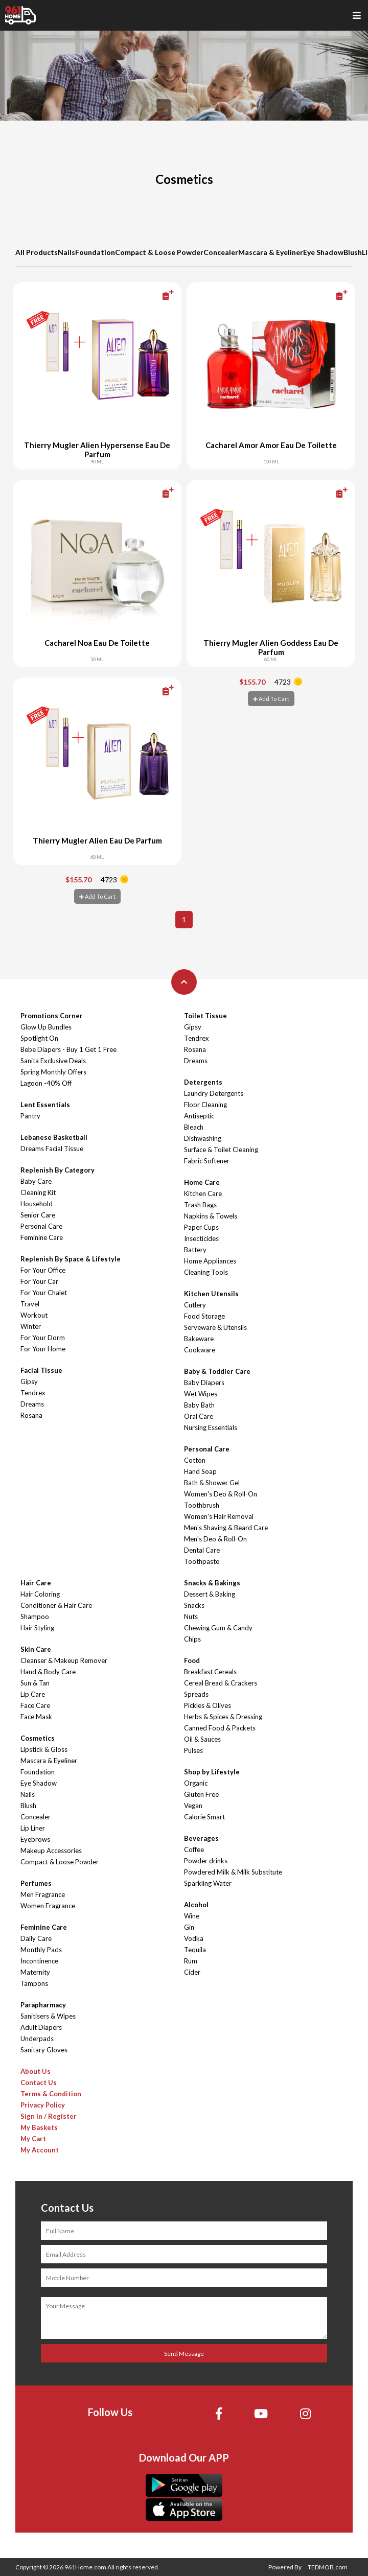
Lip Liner (32, 1828)
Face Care (35, 1705)
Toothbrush (201, 1505)
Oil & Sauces (202, 1739)
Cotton (194, 1460)
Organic (196, 1783)
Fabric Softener (206, 1161)
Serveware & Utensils (215, 1327)
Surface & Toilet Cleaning (221, 1149)
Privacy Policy (42, 2105)
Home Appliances (210, 1261)
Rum (190, 1961)
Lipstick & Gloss (43, 1749)
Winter (30, 1326)
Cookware (199, 1350)
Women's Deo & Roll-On (220, 1494)
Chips (192, 1639)
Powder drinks (205, 1861)
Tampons (34, 1983)
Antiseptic (199, 1116)
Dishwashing (202, 1138)
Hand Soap (200, 1471)
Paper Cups (201, 1227)
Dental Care (202, 1550)
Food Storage (204, 1316)
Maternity (35, 1972)
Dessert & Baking (209, 1594)
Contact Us (38, 2082)
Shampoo (34, 1616)
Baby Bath (199, 1405)
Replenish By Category (57, 1170)
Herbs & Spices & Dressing (223, 1717)
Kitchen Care (203, 1193)
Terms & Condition (50, 2094)
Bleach (193, 1127)
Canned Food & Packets (220, 1728)
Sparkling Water (208, 1883)
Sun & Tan (35, 1683)
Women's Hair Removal (219, 1516)
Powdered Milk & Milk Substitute (233, 1872)
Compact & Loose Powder (159, 252)
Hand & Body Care (48, 1672)
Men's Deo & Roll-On (215, 1539)
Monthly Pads (41, 1950)
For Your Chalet (43, 1293)
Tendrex (32, 1393)
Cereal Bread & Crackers (220, 1683)
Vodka (193, 1938)
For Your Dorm (42, 1337)
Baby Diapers (204, 1382)
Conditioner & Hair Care (56, 1605)
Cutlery (195, 1305)
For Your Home (42, 1349)
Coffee (194, 1849)
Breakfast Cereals (210, 1672)
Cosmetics (37, 1738)
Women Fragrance (47, 1906)
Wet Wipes (200, 1394)
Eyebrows (35, 1839)
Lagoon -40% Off (46, 1083)
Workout (34, 1315)
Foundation (95, 252)
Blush (352, 252)
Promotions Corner (51, 1016)
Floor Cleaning (205, 1104)
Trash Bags (200, 1205)
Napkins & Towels (210, 1216)
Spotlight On (39, 1038)
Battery (195, 1250)
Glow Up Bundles (46, 1027)
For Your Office (42, 1270)
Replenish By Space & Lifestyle (70, 1259)
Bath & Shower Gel (212, 1483)
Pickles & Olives (207, 1705)
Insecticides (201, 1238)
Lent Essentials (45, 1104)
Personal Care (41, 1226)
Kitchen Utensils (211, 1294)
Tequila (195, 1950)
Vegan (193, 1805)
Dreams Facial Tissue (51, 1148)
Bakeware (199, 1338)
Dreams (32, 1404)
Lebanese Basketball (53, 1137)
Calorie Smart (204, 1817)
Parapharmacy (43, 2005)
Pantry (30, 1116)
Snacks (194, 1605)
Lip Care (32, 1694)
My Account (39, 2150)
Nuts (191, 1616)
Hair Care (35, 1583)
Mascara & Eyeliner (270, 252)
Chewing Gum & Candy (218, 1628)
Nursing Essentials (210, 1427)
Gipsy (29, 1381)
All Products (36, 252)
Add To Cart (271, 698)
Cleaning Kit (38, 1192)
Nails (66, 252)
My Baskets (39, 2127)
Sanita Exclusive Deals (53, 1061)
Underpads (37, 2038)
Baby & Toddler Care (217, 1371)
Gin (189, 1927)
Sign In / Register (48, 2116)
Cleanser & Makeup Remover (63, 1660)
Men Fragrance (42, 1894)
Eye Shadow (323, 252)
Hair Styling (37, 1628)
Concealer (220, 252)
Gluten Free (201, 1794)
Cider (192, 1972)
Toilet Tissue (205, 1016)
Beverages (201, 1838)
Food (192, 1660)
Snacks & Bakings (212, 1583)
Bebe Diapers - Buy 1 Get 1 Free (68, 1049)
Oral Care (198, 1416)
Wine (191, 1916)
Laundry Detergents (213, 1093)
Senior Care (37, 1215)
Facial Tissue (41, 1370)
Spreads (196, 1694)
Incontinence (39, 1961)
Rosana (31, 1415)
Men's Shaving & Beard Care (226, 1528)
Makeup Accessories (51, 1850)
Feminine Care (41, 1237)
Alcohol (196, 1905)
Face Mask (36, 1717)
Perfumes (36, 1883)
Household (36, 1204)
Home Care (202, 1182)
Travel (29, 1304)
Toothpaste (201, 1561)
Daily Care (36, 1938)
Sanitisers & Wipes (48, 2016)
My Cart (33, 2139)
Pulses (193, 1750)
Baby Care (36, 1181)
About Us (35, 2071)
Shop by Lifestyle (212, 1772)
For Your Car (39, 1281)
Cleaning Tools (206, 1272)
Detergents (203, 1082)
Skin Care (35, 1649)
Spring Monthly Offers (53, 1072)
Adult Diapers (41, 2027)
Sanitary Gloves (43, 2050)
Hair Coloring (40, 1594)
